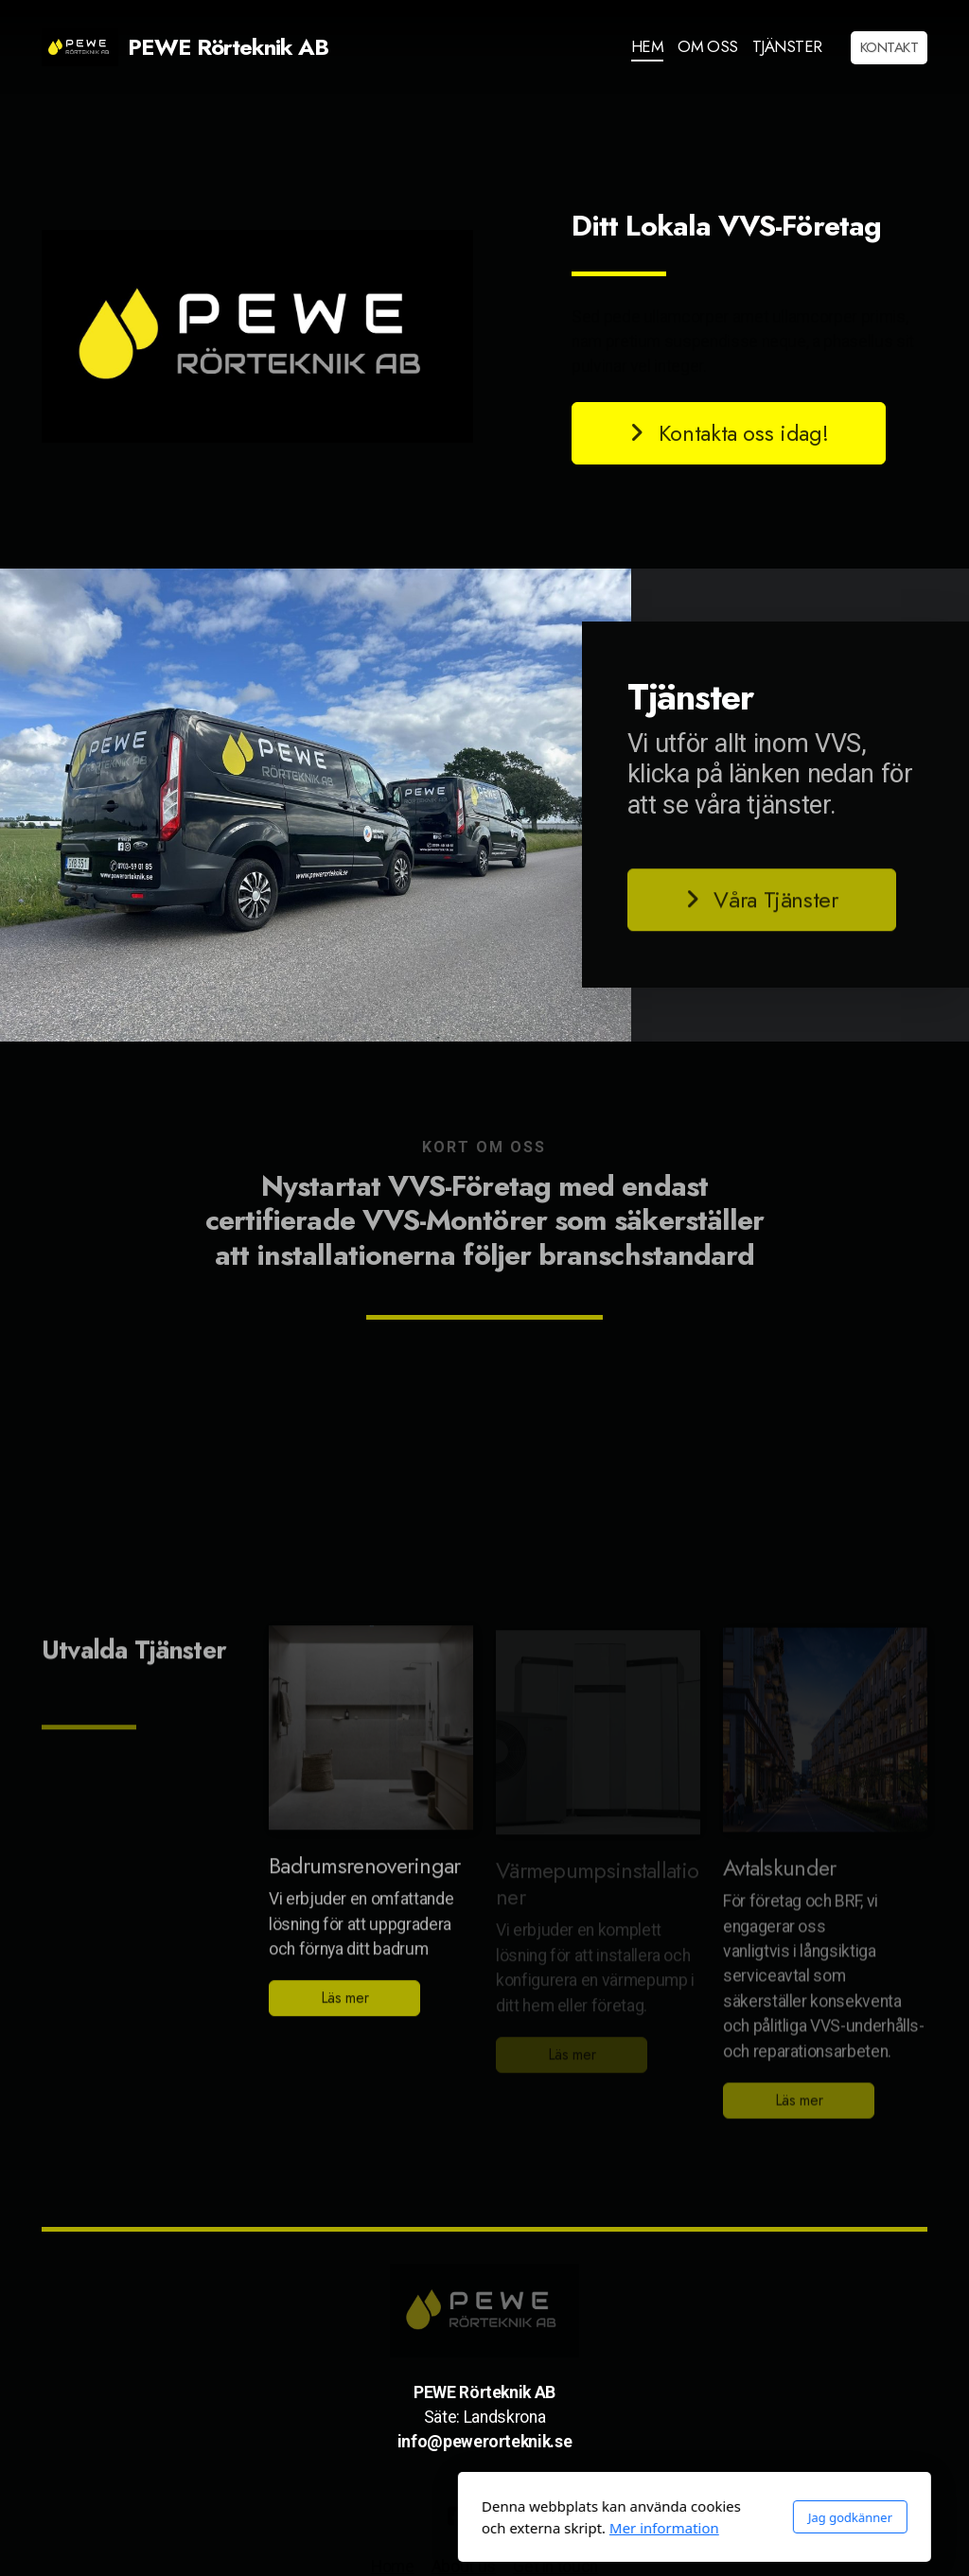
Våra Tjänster (761, 905)
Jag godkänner (640, 2517)
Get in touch (555, 2566)
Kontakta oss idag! (728, 432)
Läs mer (345, 2004)
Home (392, 2566)
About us (464, 2566)
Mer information (454, 2527)
